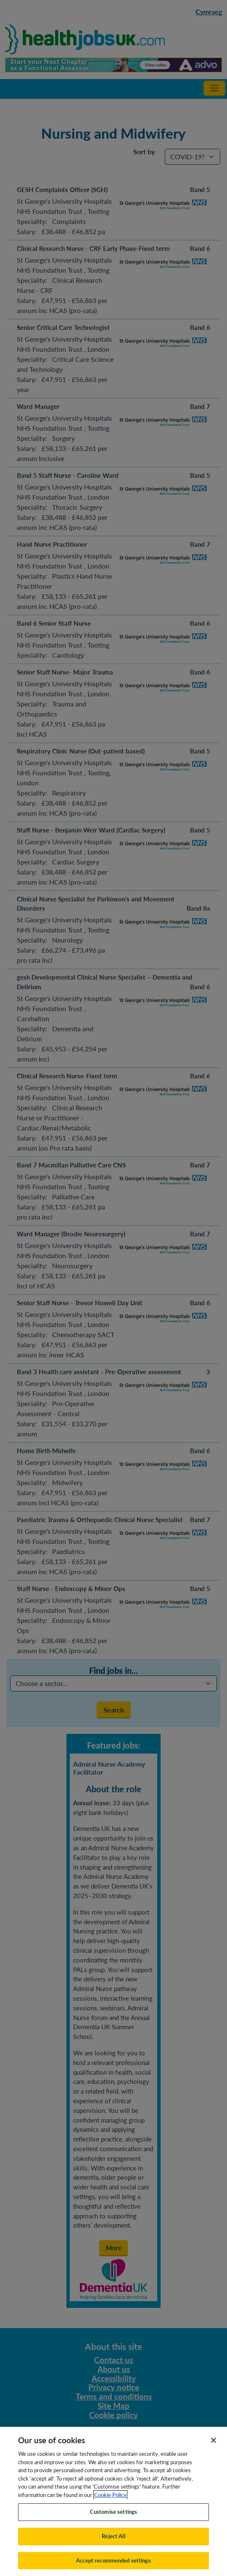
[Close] (213, 2448)
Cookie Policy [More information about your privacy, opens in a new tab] (110, 2502)
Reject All (113, 2543)
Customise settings (113, 2519)
